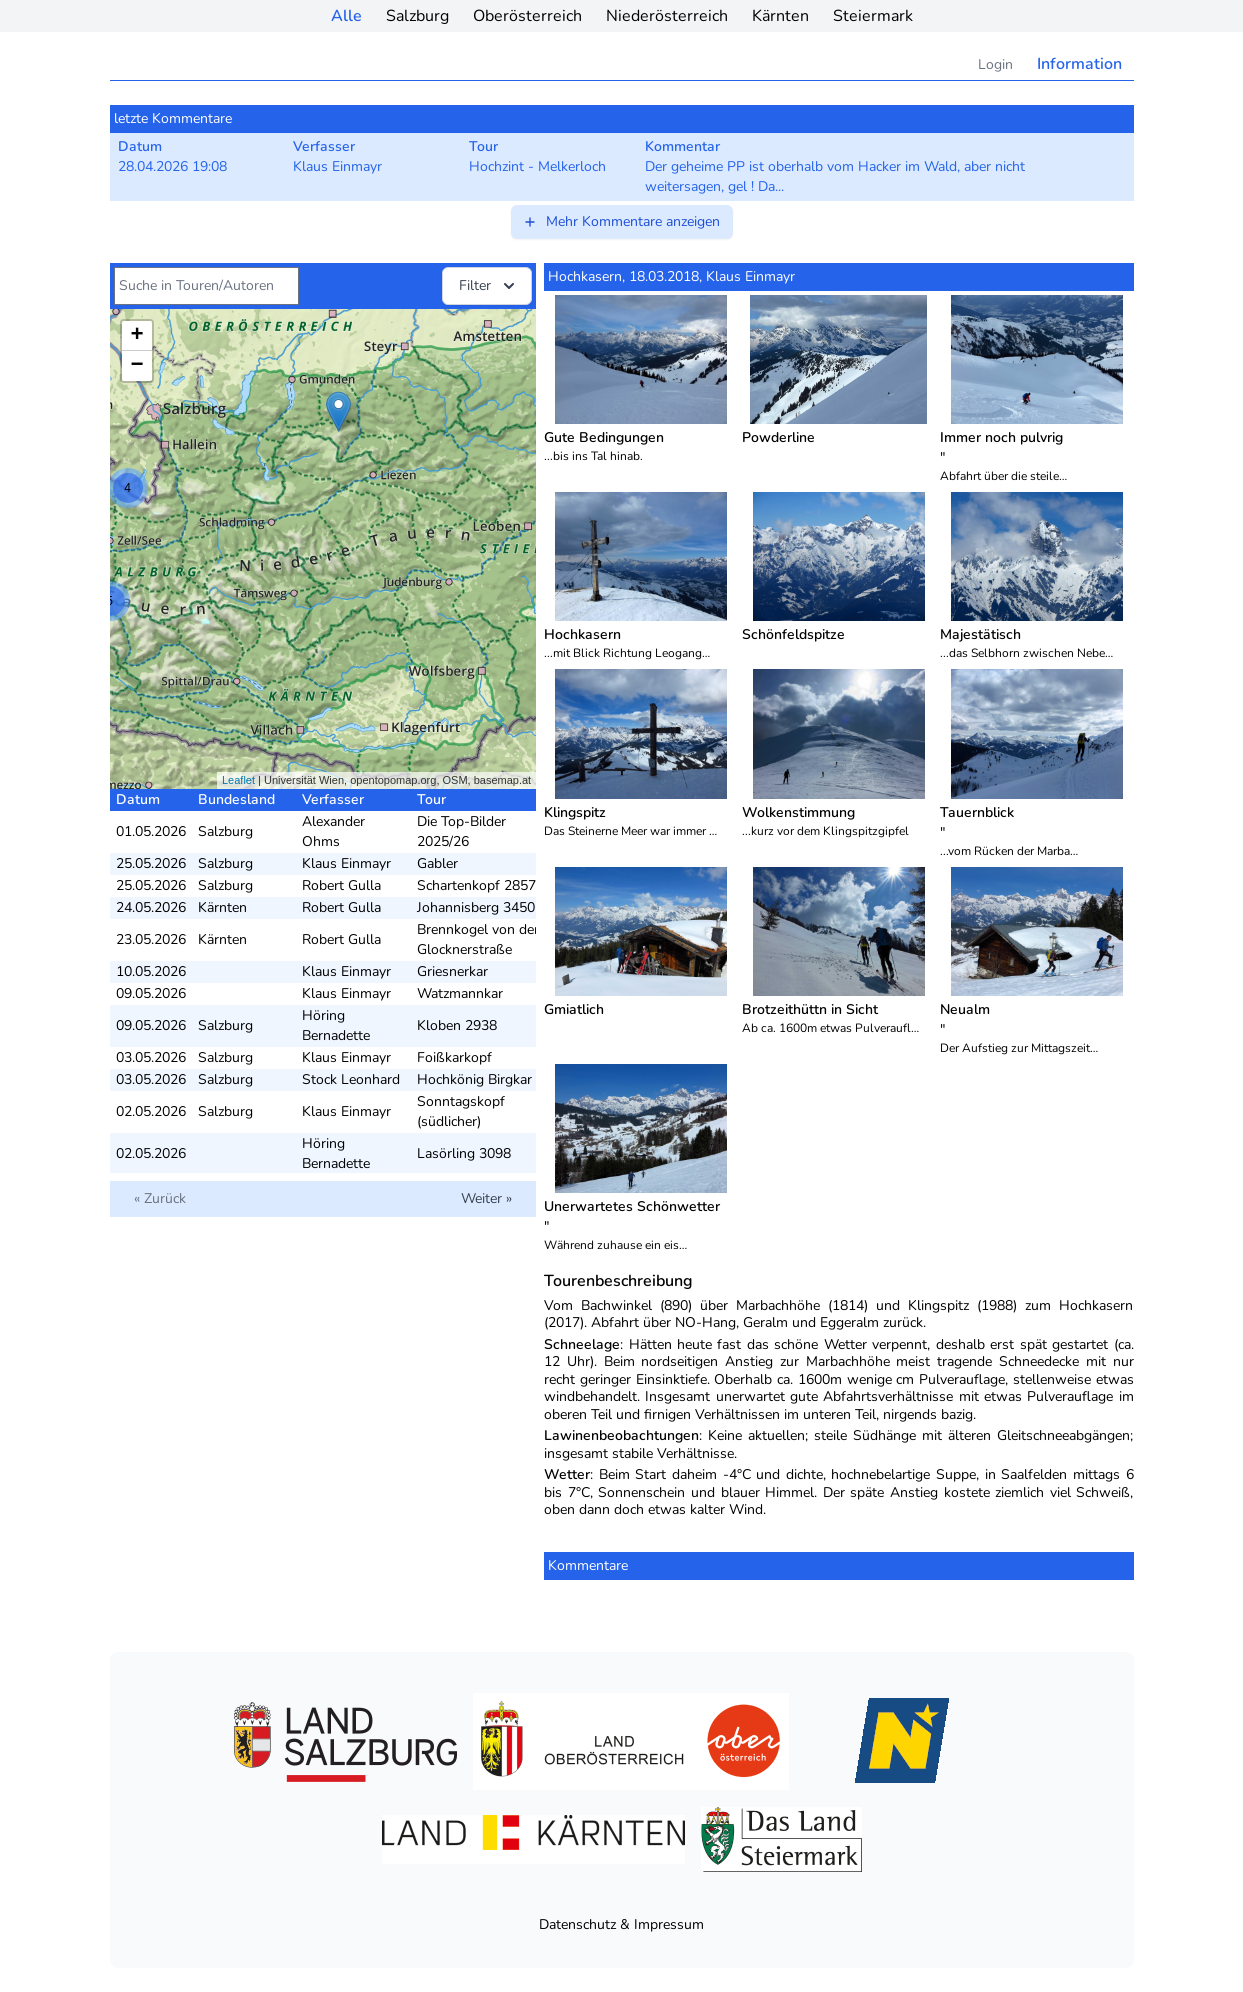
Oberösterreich (527, 16)
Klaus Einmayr (346, 863)
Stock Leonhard (351, 1079)
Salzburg (417, 16)
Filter (489, 286)
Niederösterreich (667, 16)
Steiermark (873, 16)
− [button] (136, 366)
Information (1079, 64)
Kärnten (780, 16)
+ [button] (136, 336)
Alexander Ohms (333, 831)
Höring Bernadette (336, 1025)
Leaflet (238, 780)
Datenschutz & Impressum (621, 1924)
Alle (346, 16)
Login (995, 64)
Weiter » (486, 1198)
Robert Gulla (341, 885)
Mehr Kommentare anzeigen (621, 221)
